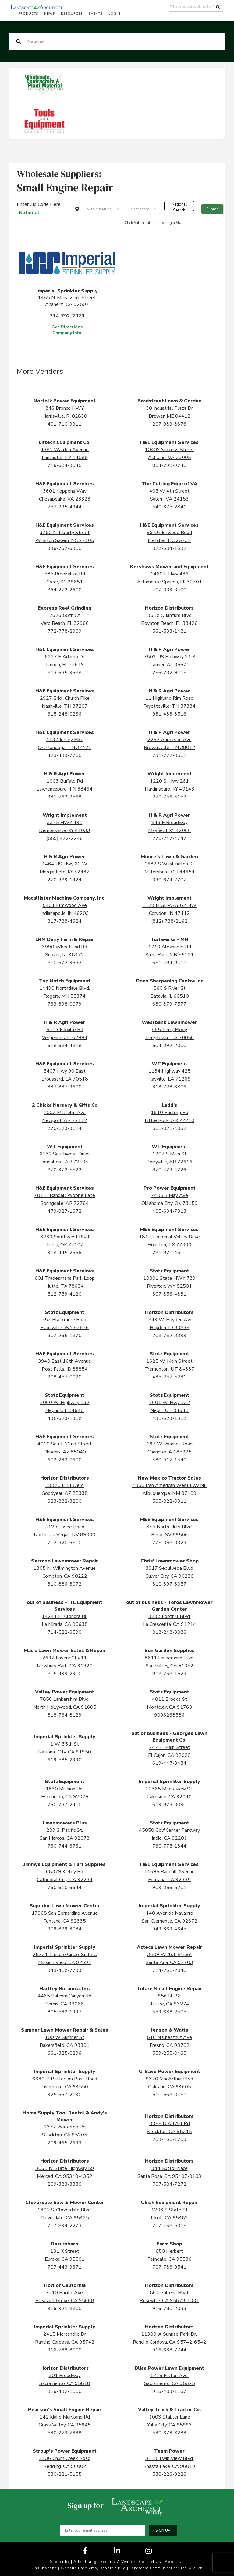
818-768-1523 (169, 1673)
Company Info (66, 333)
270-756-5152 (169, 797)
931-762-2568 (65, 797)
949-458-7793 (65, 1970)
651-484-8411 (169, 962)
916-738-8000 (65, 2350)
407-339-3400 (169, 589)
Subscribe (60, 2561)
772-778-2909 (65, 631)
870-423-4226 (169, 1169)
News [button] (49, 14)
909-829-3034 (65, 1929)
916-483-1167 (169, 2391)
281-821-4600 (169, 1252)
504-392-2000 (169, 1045)
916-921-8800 (65, 2308)
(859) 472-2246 (64, 838)
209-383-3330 (65, 2184)
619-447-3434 (169, 1763)
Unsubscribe (44, 2568)
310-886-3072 (65, 1584)
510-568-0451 (169, 2094)
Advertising (85, 2561)
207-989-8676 (169, 424)
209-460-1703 (169, 2139)
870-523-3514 (65, 1128)
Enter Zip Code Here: (39, 209)
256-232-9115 (169, 672)
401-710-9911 (65, 424)
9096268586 (169, 1715)
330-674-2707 (169, 879)
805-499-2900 (65, 1673)
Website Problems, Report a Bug (93, 2568)
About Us (174, 2561)
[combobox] (102, 209)
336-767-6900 (65, 548)
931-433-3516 (169, 714)
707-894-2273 (65, 2225)
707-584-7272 (169, 2184)
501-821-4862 (169, 1128)
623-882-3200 (65, 1501)
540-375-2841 (169, 507)
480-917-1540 (169, 1459)
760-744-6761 (65, 1846)
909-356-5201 (169, 1887)
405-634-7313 (169, 1211)
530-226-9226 (169, 2474)
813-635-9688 (65, 672)
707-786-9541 (169, 2267)
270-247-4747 (169, 838)
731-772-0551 (169, 755)
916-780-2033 (169, 2308)
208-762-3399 (169, 1335)
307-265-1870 (65, 1335)
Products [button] (28, 14)
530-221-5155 (65, 2474)
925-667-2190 (65, 2094)
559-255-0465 (169, 2053)
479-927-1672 (65, 1211)
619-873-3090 (169, 1804)
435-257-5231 (169, 1377)
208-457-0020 (65, 1377)
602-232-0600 (65, 1459)
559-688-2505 (169, 2011)
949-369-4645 (169, 1929)
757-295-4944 (65, 507)
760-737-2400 (65, 1804)
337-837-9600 (65, 1087)
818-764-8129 (65, 1715)
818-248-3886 (169, 1632)
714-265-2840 (169, 1970)
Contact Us (150, 2561)
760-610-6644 (65, 1887)
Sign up (162, 2530)
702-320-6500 (65, 1542)
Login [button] (114, 14)
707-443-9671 (65, 2267)
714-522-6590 (65, 1632)
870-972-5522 (65, 1169)
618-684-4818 (65, 1045)
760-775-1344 (169, 1846)
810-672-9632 (65, 962)
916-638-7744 (169, 2350)
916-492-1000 (65, 2391)
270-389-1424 (65, 879)
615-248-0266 (65, 714)
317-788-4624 (65, 921)
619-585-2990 (65, 1760)
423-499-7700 (65, 755)
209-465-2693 (65, 2142)
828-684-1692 (169, 548)
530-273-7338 (65, 2432)
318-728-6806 (169, 1087)
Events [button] (95, 14)
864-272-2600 (65, 589)
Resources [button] (72, 14)
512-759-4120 (65, 1294)
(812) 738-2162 (169, 921)
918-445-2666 (65, 1252)
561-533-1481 (169, 631)
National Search (179, 206)
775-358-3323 (169, 1542)
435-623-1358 (65, 1418)
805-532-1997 (65, 2011)
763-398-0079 (65, 1004)
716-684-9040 (65, 465)
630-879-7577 (169, 1004)
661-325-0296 (65, 2053)
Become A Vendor (117, 2561)
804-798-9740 (169, 465)
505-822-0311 (169, 1501)
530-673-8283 (169, 2432)
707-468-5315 (169, 2225)
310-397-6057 (169, 1584)
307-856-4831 (169, 1294)
